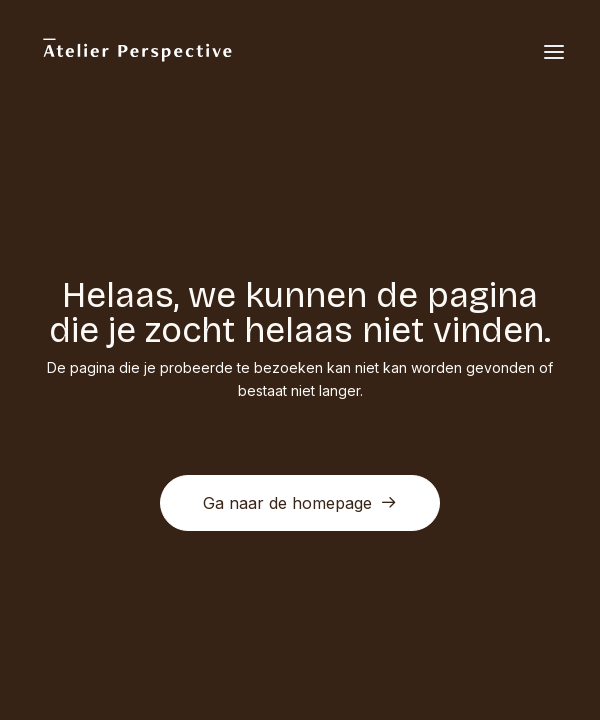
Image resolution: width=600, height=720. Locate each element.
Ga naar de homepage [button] (300, 503)
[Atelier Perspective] (136, 52)
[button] (554, 52)
